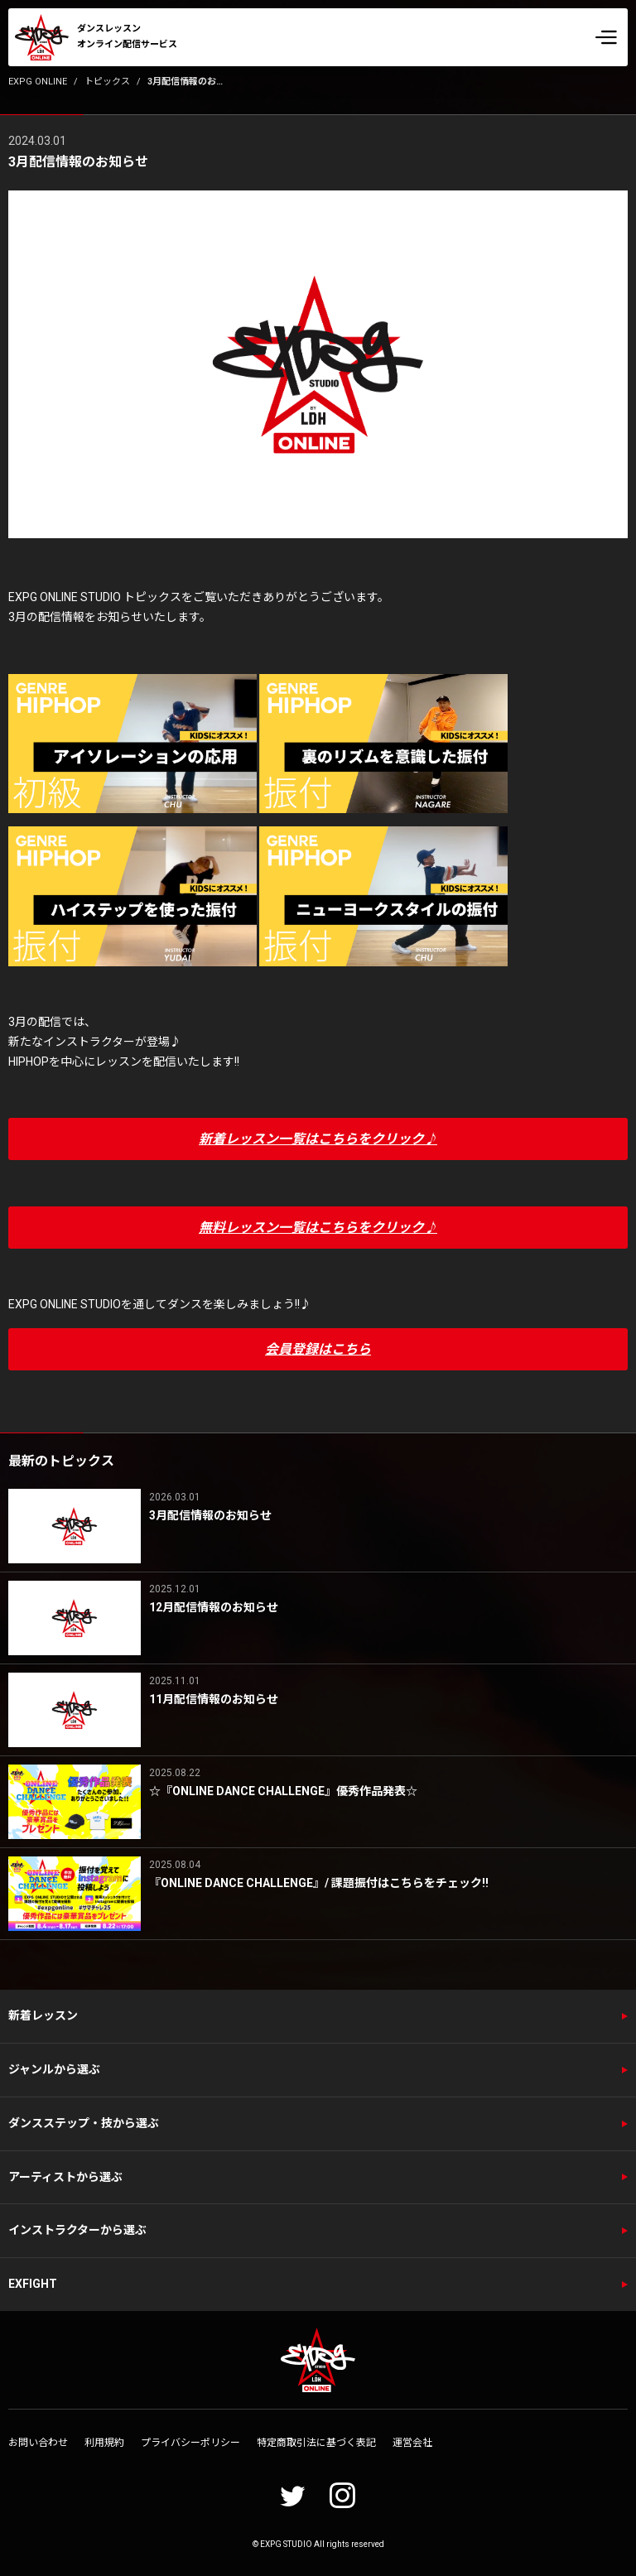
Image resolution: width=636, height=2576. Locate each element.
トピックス (107, 81)
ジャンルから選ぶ (54, 2069)
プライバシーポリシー (190, 2442)
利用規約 (104, 2442)
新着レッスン (43, 2015)
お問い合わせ (38, 2442)
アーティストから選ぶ (65, 2177)
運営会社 (412, 2442)
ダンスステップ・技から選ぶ (83, 2123)
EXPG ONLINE (37, 81)
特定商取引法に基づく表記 (316, 2442)
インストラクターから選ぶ (77, 2230)
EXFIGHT (32, 2283)
